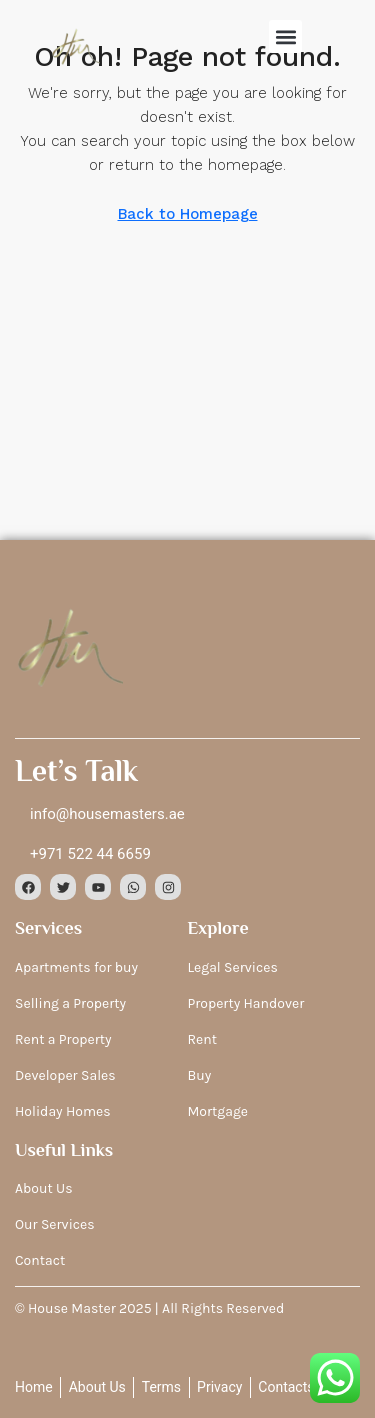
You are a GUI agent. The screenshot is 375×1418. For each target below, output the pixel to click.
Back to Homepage (188, 214)
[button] (285, 36)
